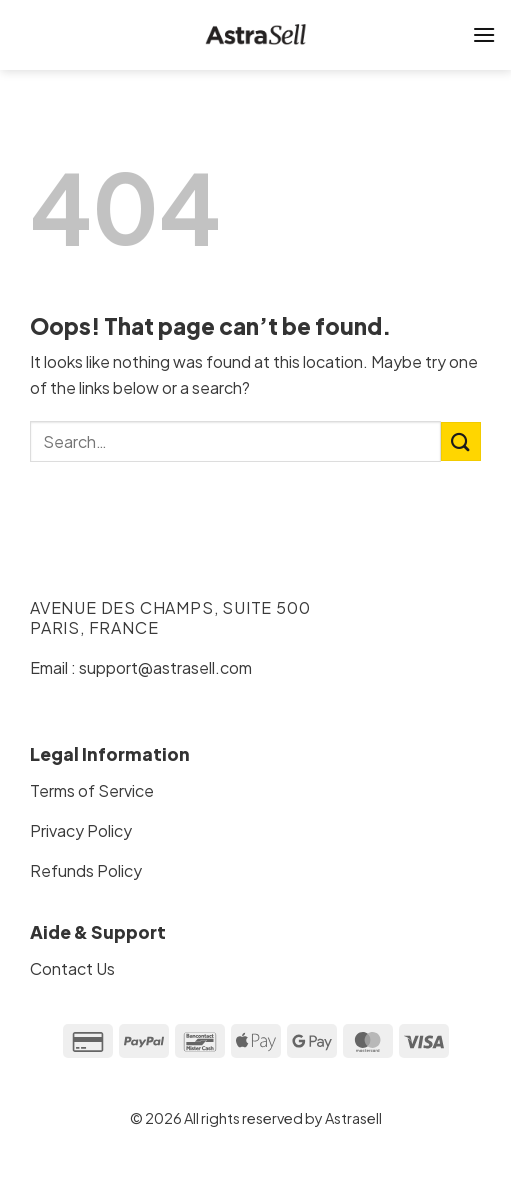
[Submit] (461, 441)
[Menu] (484, 34)
